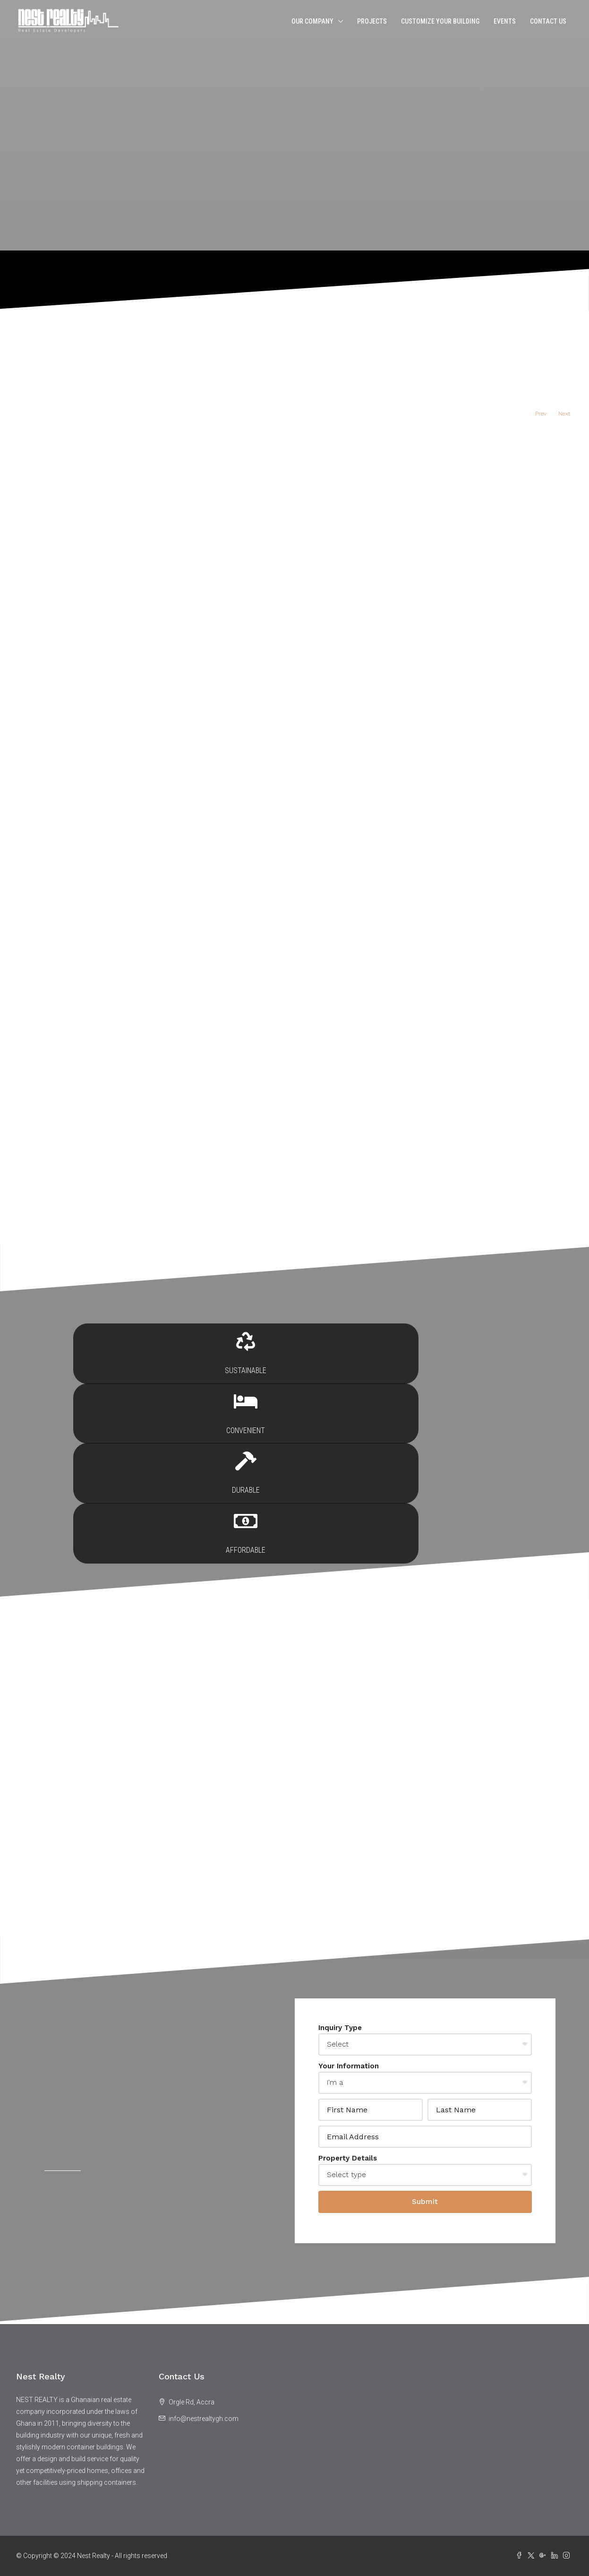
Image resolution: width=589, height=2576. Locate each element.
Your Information (348, 2066)
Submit (425, 2201)
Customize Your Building (440, 21)
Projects (372, 21)
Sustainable (128, 1460)
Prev (540, 413)
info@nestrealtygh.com (204, 2418)
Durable (349, 1460)
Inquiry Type (340, 2027)
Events (505, 21)
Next (564, 413)
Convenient (238, 1460)
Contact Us (548, 21)
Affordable (459, 1460)
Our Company (312, 21)
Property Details (347, 2158)
